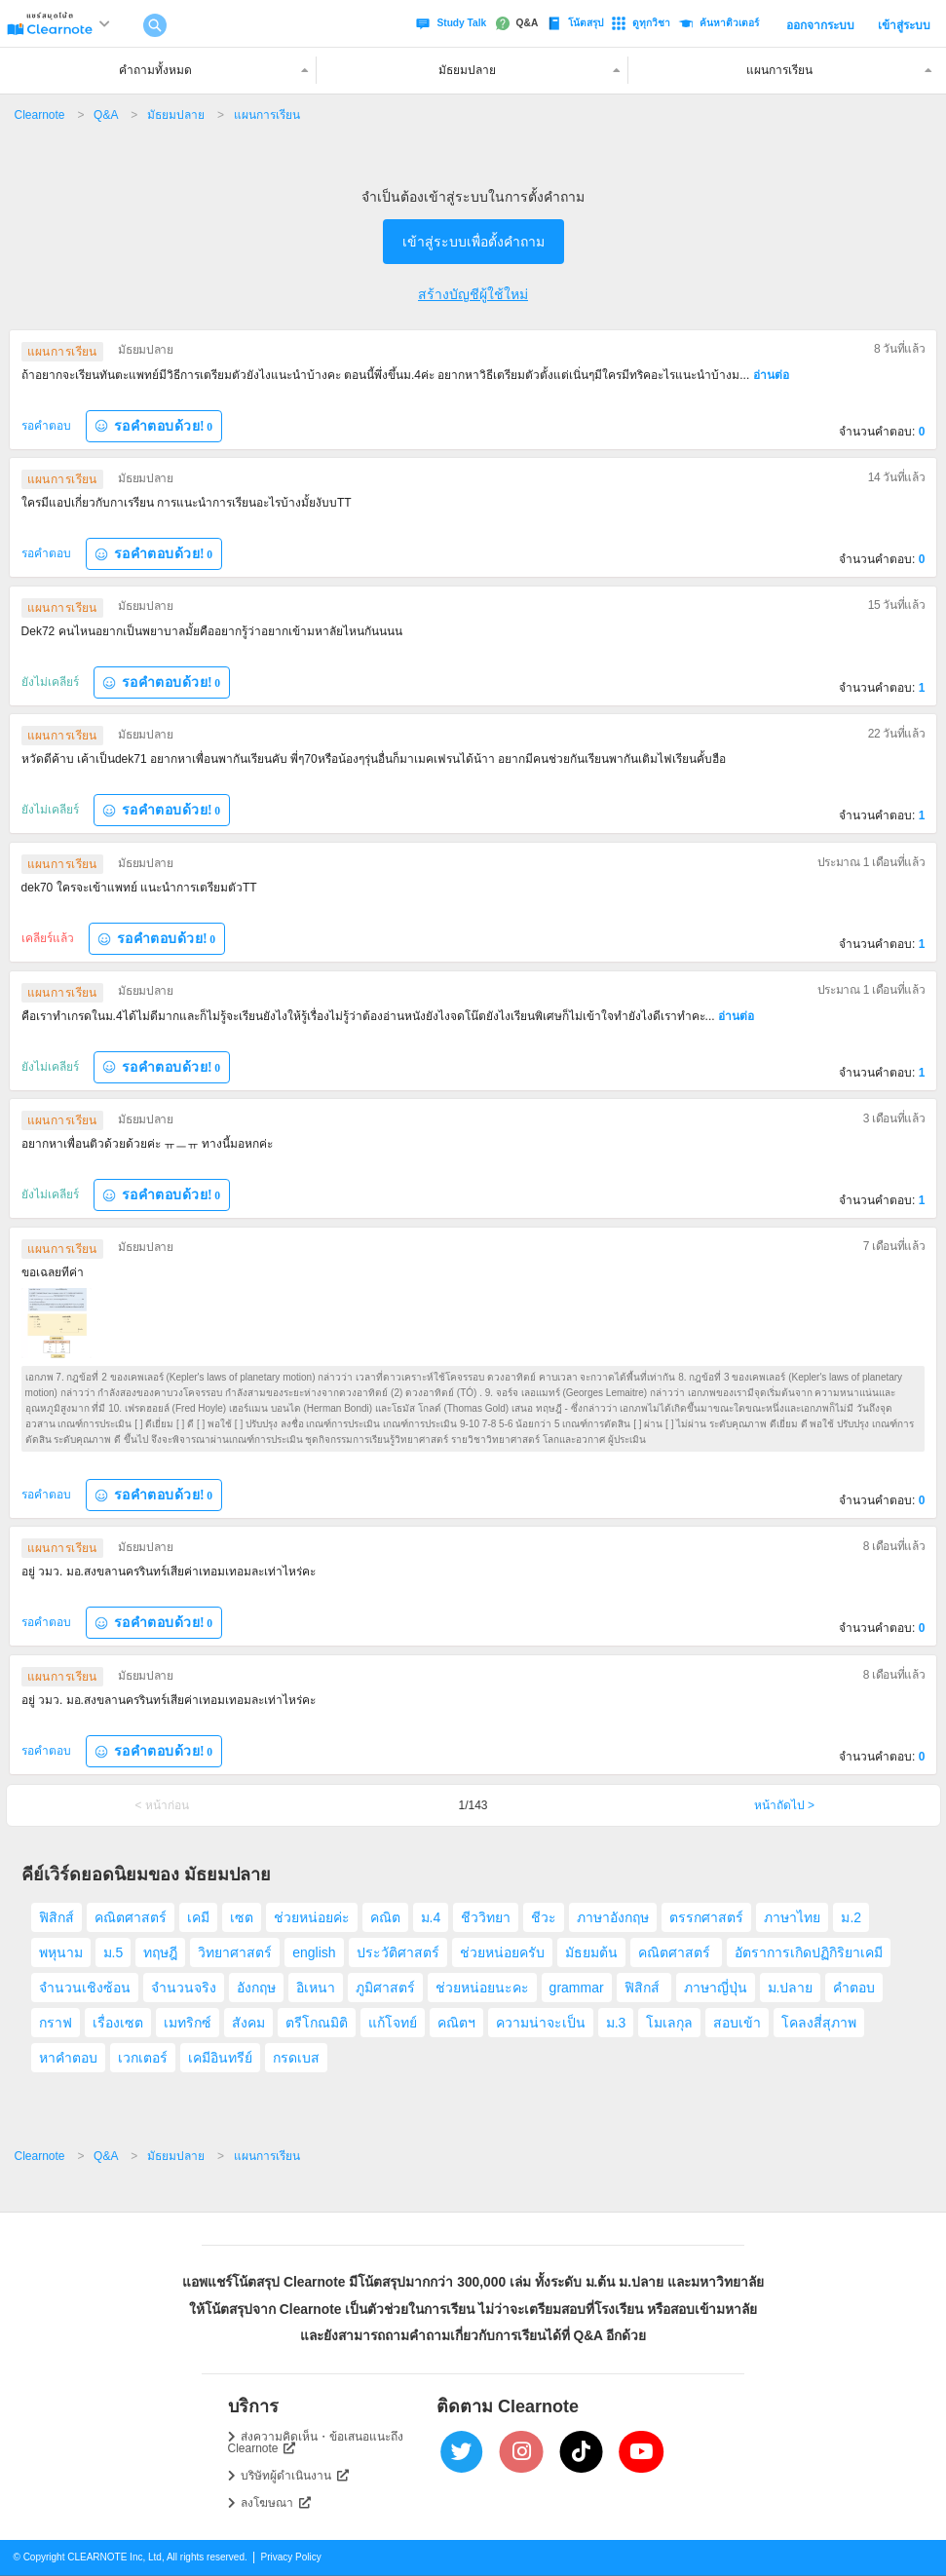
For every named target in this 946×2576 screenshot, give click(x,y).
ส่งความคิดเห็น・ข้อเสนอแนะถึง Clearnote (316, 2442)
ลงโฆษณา (276, 2503)
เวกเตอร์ (143, 2057)
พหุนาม (61, 1952)
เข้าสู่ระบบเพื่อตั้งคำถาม (473, 241)
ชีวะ (543, 1917)
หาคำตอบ (68, 2057)
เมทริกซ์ (187, 2022)
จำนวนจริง (183, 1987)
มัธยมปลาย (176, 115)
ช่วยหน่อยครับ (502, 1952)
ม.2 (851, 1917)
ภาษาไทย (792, 1917)
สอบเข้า (737, 2022)
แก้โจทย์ (392, 2022)
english (313, 1952)
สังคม (248, 2022)
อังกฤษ (256, 1987)
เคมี (198, 1917)
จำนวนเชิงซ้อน (85, 1987)
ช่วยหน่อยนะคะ (482, 1987)
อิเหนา (315, 1987)
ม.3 (616, 2022)
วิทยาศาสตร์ (235, 1952)
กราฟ (55, 2022)
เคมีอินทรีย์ (220, 2057)
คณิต (385, 1917)
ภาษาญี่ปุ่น (715, 1987)
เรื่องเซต (118, 2022)
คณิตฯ (456, 2022)
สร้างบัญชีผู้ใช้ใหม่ (473, 294)
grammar (576, 1987)
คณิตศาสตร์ (131, 1917)
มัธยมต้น (591, 1952)
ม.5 (113, 1952)
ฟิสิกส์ (56, 1917)
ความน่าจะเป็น (541, 2022)
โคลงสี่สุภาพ (818, 2022)
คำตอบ (854, 1987)
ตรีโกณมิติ (316, 2022)
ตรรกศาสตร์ (706, 1917)
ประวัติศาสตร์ (398, 1952)
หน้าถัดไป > (784, 1805)
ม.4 (431, 1917)
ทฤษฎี (160, 1952)
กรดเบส (296, 2057)
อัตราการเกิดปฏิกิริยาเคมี (809, 1952)
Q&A (106, 115)
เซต (241, 1917)
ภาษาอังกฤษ (613, 1917)
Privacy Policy (291, 2557)
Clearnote (40, 115)
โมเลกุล (669, 2022)
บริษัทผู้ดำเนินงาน (295, 2475)
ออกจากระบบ (820, 25)
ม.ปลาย (791, 1987)
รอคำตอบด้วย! (154, 426)
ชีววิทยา (486, 1917)
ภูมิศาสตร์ (385, 1987)
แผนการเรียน (267, 115)
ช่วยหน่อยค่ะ (312, 1917)
